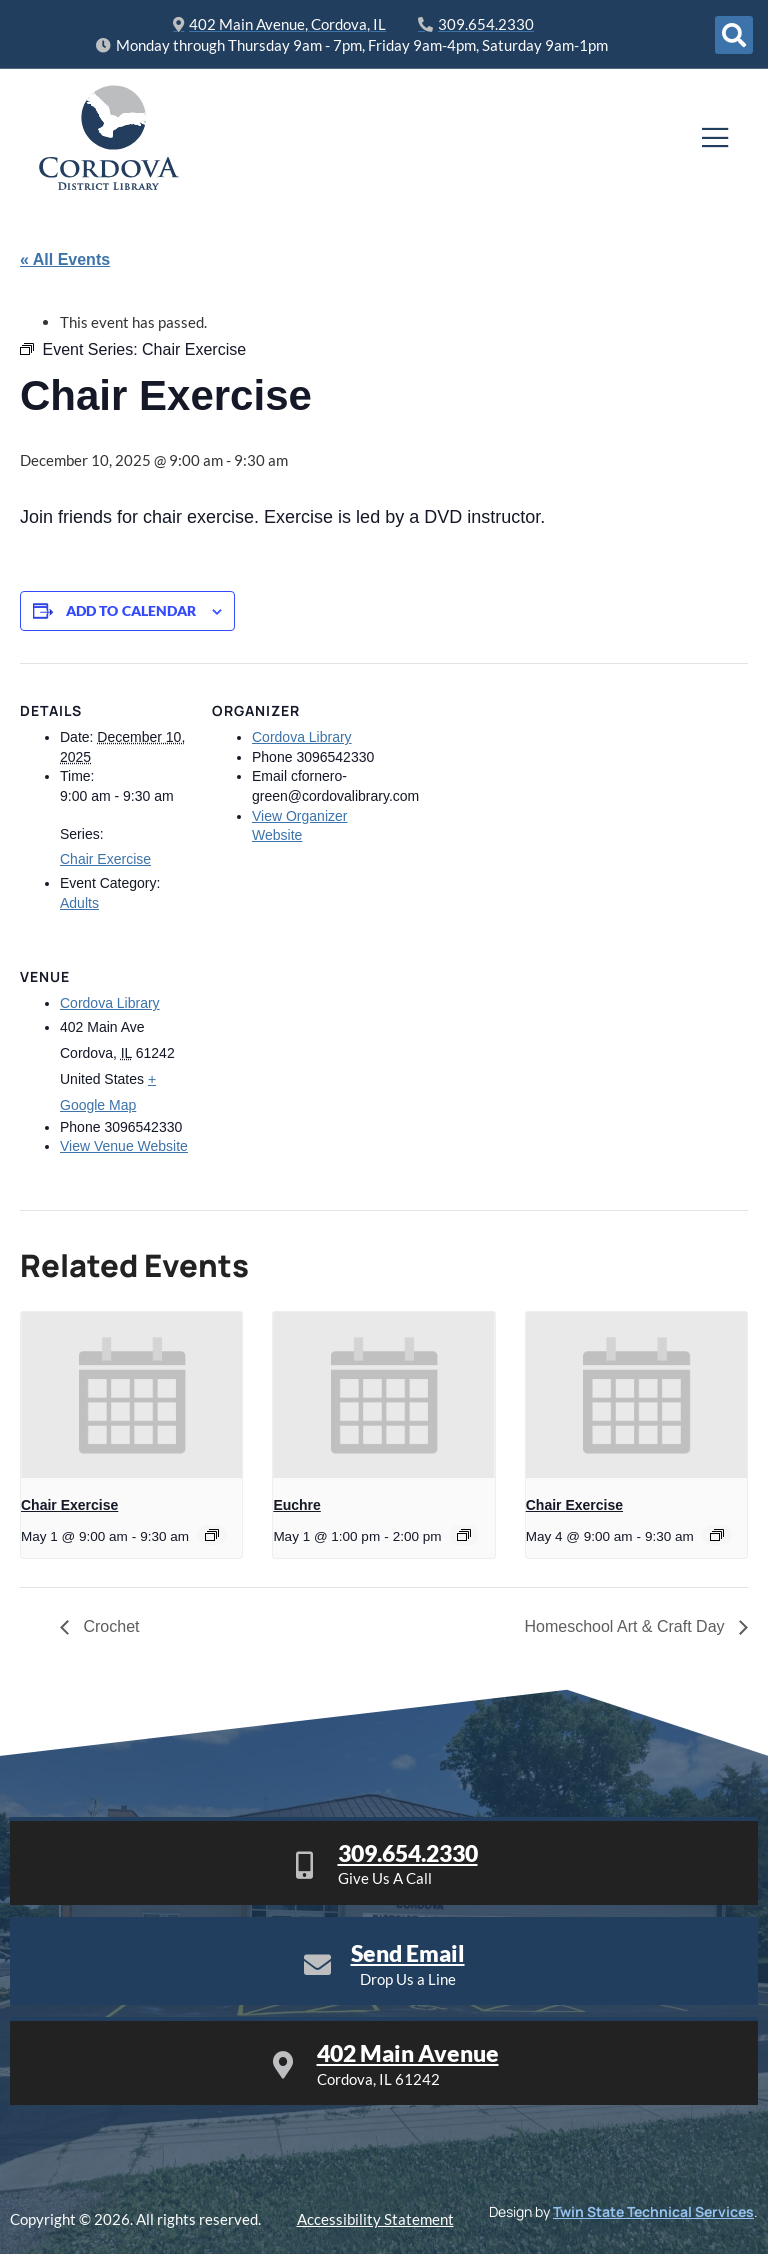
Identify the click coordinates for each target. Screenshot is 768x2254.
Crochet (109, 1626)
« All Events (65, 259)
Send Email (408, 1953)
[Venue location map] (317, 1066)
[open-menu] (715, 138)
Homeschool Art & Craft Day (626, 1626)
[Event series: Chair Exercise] (212, 1535)
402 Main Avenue (408, 2053)
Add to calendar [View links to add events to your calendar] (131, 611)
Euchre (296, 1505)
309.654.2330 (408, 1853)
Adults (79, 903)
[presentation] (131, 1395)
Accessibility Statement (375, 2219)
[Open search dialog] (734, 35)
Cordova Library (302, 737)
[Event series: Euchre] (464, 1535)
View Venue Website (124, 1146)
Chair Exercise (105, 859)
